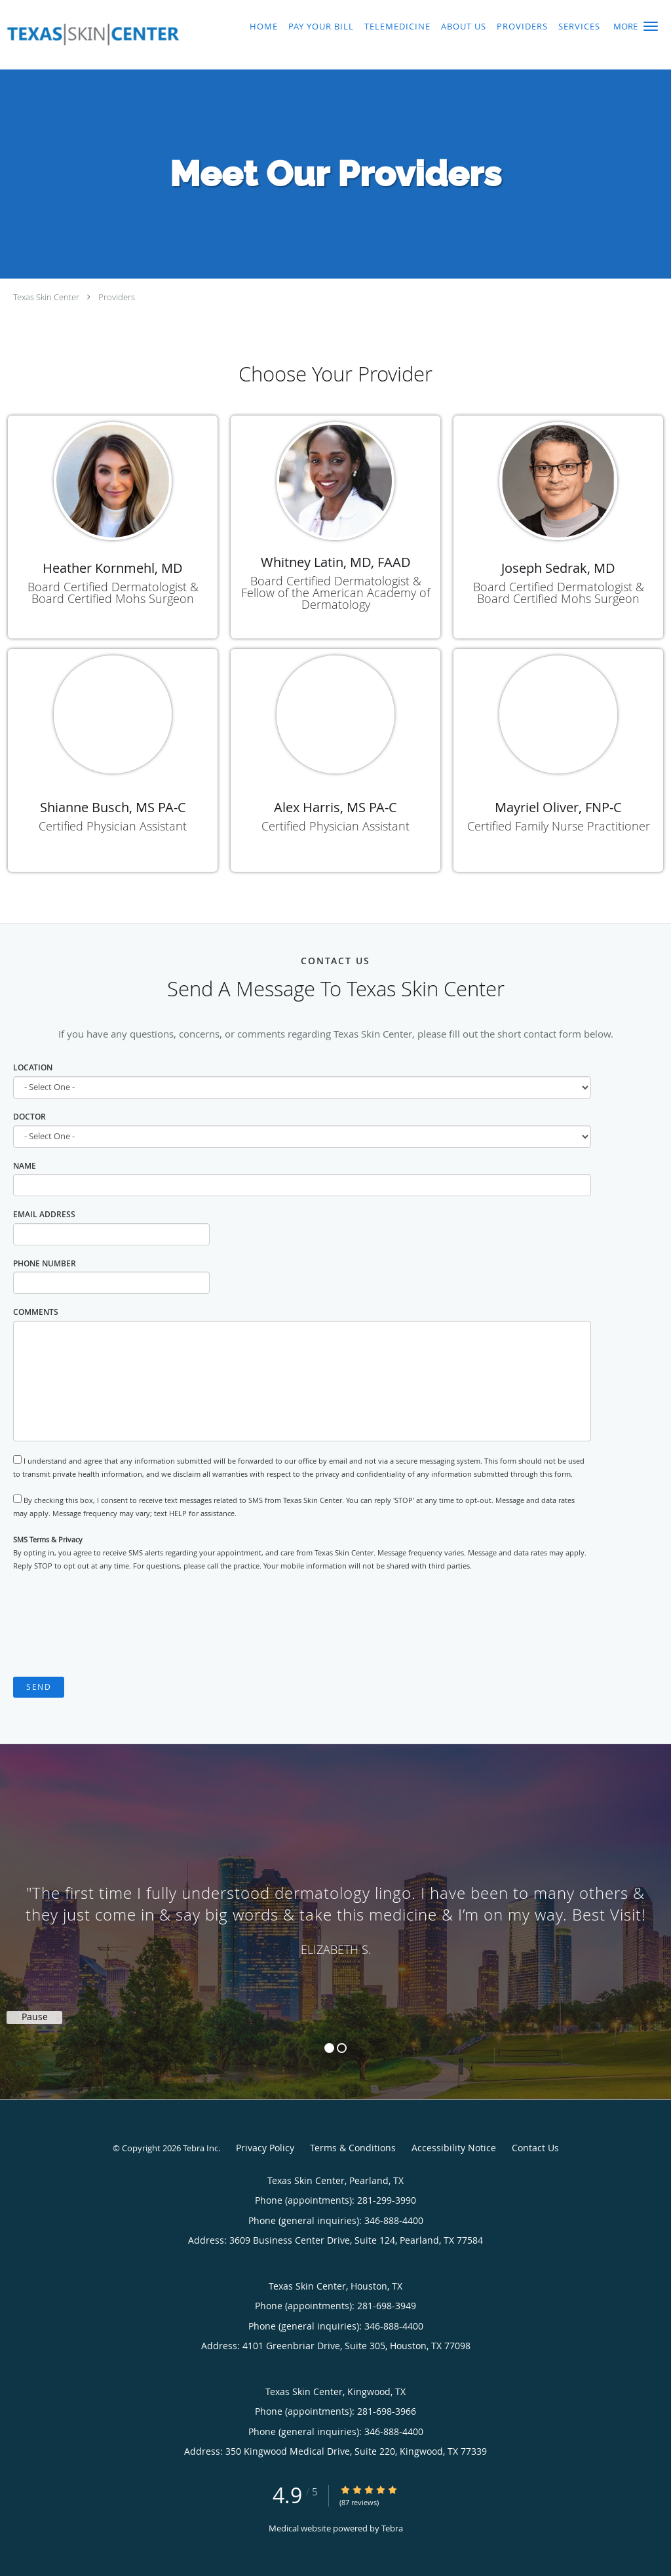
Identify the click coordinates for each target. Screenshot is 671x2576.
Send (38, 1686)
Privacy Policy (265, 2147)
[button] (650, 26)
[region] (335, 1908)
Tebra (392, 2528)
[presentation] (112, 1624)
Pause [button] (35, 2017)
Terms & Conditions (353, 2147)
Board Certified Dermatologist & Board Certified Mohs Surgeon (113, 592)
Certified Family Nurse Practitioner (558, 826)
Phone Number (44, 1263)
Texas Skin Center (46, 297)
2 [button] (341, 2048)
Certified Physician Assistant (113, 826)
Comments (35, 1311)
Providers (116, 297)
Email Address (44, 1214)
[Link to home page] (90, 34)
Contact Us (535, 2147)
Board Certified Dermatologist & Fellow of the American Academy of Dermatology (335, 593)
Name (24, 1165)
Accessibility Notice (454, 2147)
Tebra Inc (200, 2148)
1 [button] (329, 2048)
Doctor (29, 1116)
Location (32, 1067)
